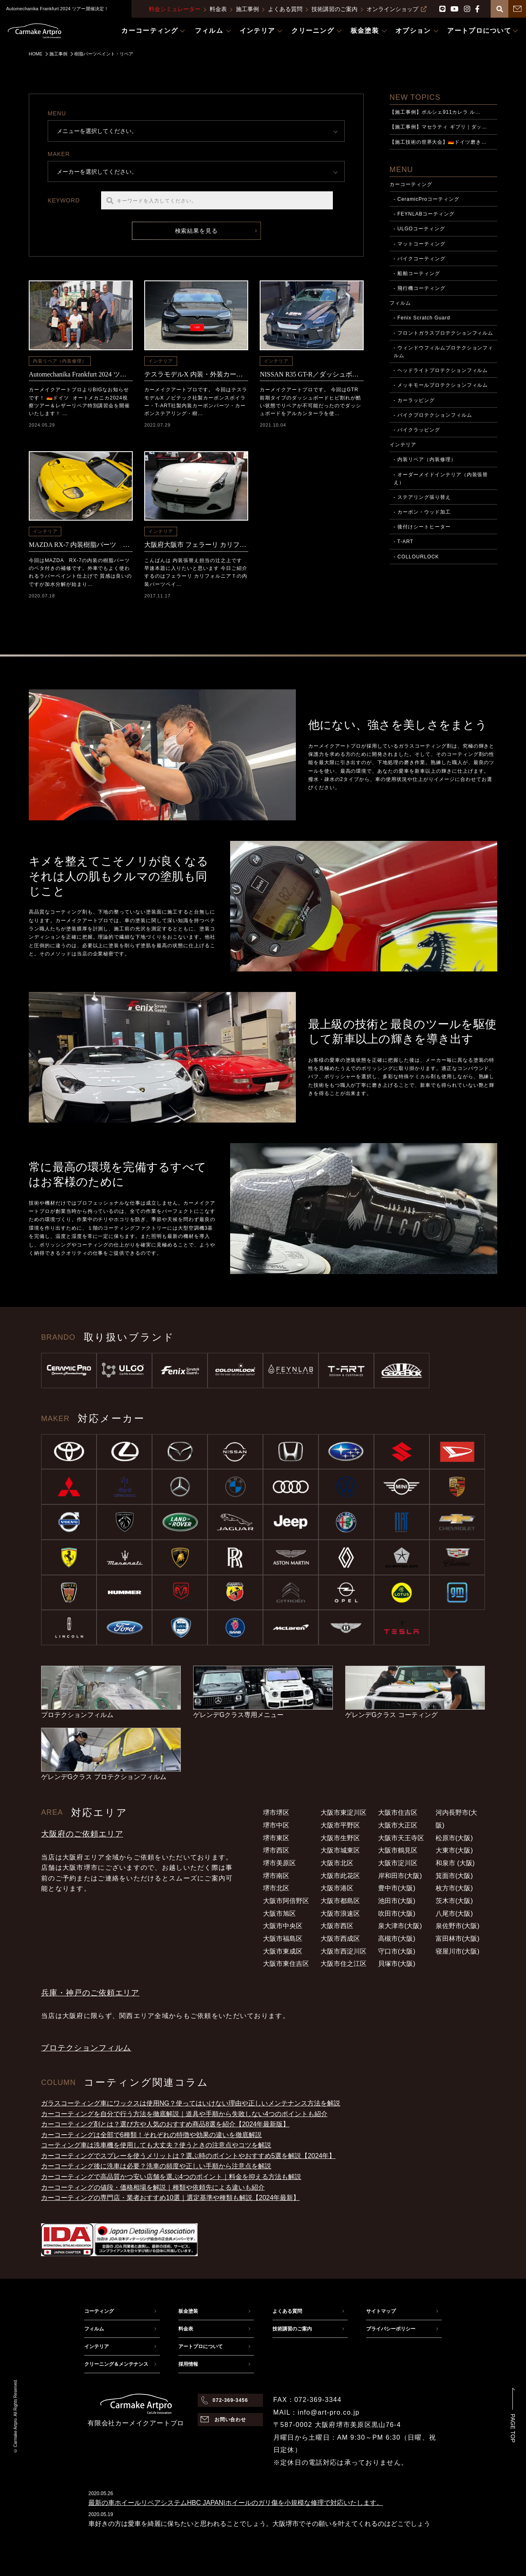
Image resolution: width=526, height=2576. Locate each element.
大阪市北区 (337, 1863)
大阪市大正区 (398, 1825)
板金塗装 (188, 2311)
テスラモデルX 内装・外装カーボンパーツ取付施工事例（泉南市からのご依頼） (196, 374)
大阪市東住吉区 (286, 1963)
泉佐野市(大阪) (458, 1925)
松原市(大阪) (454, 1837)
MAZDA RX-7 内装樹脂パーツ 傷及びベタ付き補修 (81, 544)
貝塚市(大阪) (396, 1963)
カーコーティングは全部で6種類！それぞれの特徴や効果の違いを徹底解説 (151, 2134)
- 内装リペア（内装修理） (425, 459)
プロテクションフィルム (86, 2047)
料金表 (218, 9)
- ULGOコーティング (419, 229)
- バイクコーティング (419, 259)
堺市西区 (276, 1850)
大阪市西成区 (340, 1938)
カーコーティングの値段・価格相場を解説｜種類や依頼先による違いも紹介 (153, 2187)
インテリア (160, 360)
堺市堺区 (276, 1812)
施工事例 (247, 9)
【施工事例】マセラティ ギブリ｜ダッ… (438, 127)
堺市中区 (276, 1825)
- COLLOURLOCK (416, 557)
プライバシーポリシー (390, 2329)
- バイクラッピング (417, 430)
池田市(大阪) (396, 1900)
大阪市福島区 (282, 1938)
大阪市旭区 (279, 1913)
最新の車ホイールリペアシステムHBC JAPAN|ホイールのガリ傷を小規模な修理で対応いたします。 (235, 2502)
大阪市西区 (337, 1925)
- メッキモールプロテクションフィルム (441, 385)
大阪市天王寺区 (401, 1837)
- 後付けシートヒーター (422, 527)
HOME (35, 53)
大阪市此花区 (340, 1875)
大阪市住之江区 (344, 1963)
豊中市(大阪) (396, 1888)
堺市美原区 (279, 1863)
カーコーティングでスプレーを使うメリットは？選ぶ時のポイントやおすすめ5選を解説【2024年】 (188, 2155)
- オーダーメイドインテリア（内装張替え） (441, 478)
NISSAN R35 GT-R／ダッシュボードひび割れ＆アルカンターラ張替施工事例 (312, 374)
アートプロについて (200, 2346)
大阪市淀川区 (398, 1863)
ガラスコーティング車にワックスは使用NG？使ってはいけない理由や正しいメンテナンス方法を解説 (190, 2103)
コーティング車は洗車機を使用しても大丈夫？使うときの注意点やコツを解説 (156, 2145)
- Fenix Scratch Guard (422, 318)
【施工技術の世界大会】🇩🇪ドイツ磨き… (438, 142)
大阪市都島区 (340, 1900)
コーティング (99, 2311)
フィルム (400, 303)
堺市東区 (276, 1837)
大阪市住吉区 (398, 1812)
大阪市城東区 (340, 1850)
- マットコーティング (419, 244)
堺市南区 (276, 1875)
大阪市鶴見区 (398, 1850)
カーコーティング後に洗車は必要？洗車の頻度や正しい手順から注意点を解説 (156, 2166)
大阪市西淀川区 (344, 1951)
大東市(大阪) (454, 1850)
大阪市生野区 (340, 1837)
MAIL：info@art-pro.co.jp (316, 2412)
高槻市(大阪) (396, 1938)
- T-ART (403, 541)
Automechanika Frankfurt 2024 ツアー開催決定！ (81, 374)
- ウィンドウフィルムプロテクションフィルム (444, 351)
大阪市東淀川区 (344, 1812)
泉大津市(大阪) (400, 1925)
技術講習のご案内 (334, 9)
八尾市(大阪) (454, 1913)
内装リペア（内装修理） (60, 360)
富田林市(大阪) (458, 1938)
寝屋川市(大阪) (458, 1951)
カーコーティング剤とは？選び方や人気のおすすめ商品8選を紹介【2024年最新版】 (165, 2124)
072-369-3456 (230, 2400)
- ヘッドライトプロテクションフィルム (441, 370)
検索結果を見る (196, 230)
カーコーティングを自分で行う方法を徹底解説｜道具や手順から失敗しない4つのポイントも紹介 (184, 2113)
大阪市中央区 (282, 1925)
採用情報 (188, 2364)
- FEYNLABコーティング (424, 214)
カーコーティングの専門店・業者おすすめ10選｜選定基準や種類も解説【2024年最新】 (170, 2197)
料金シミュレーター (175, 9)
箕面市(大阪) (454, 1875)
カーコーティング (411, 184)
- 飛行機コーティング (419, 288)
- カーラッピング (414, 400)
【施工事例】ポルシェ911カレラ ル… (435, 112)
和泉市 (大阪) (455, 1863)
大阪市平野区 (340, 1825)
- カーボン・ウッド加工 (422, 512)
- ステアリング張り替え (422, 497)
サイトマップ (381, 2311)
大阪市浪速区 (340, 1913)
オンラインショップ (397, 9)
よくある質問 (285, 9)
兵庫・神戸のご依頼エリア (90, 1992)
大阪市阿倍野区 (286, 1900)
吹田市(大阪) (396, 1913)
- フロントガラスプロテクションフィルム (444, 333)
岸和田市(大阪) (400, 1875)
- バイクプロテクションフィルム (433, 415)
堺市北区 (276, 1888)
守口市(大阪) (396, 1951)
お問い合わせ (231, 2419)
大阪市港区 (337, 1888)
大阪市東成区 (282, 1951)
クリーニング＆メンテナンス (116, 2364)
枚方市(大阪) (454, 1888)
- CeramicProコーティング (426, 199)
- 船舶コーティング (417, 273)
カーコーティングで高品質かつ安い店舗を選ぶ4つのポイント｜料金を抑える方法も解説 (171, 2176)
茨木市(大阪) (454, 1900)
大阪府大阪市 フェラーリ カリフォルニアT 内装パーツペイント (196, 544)
